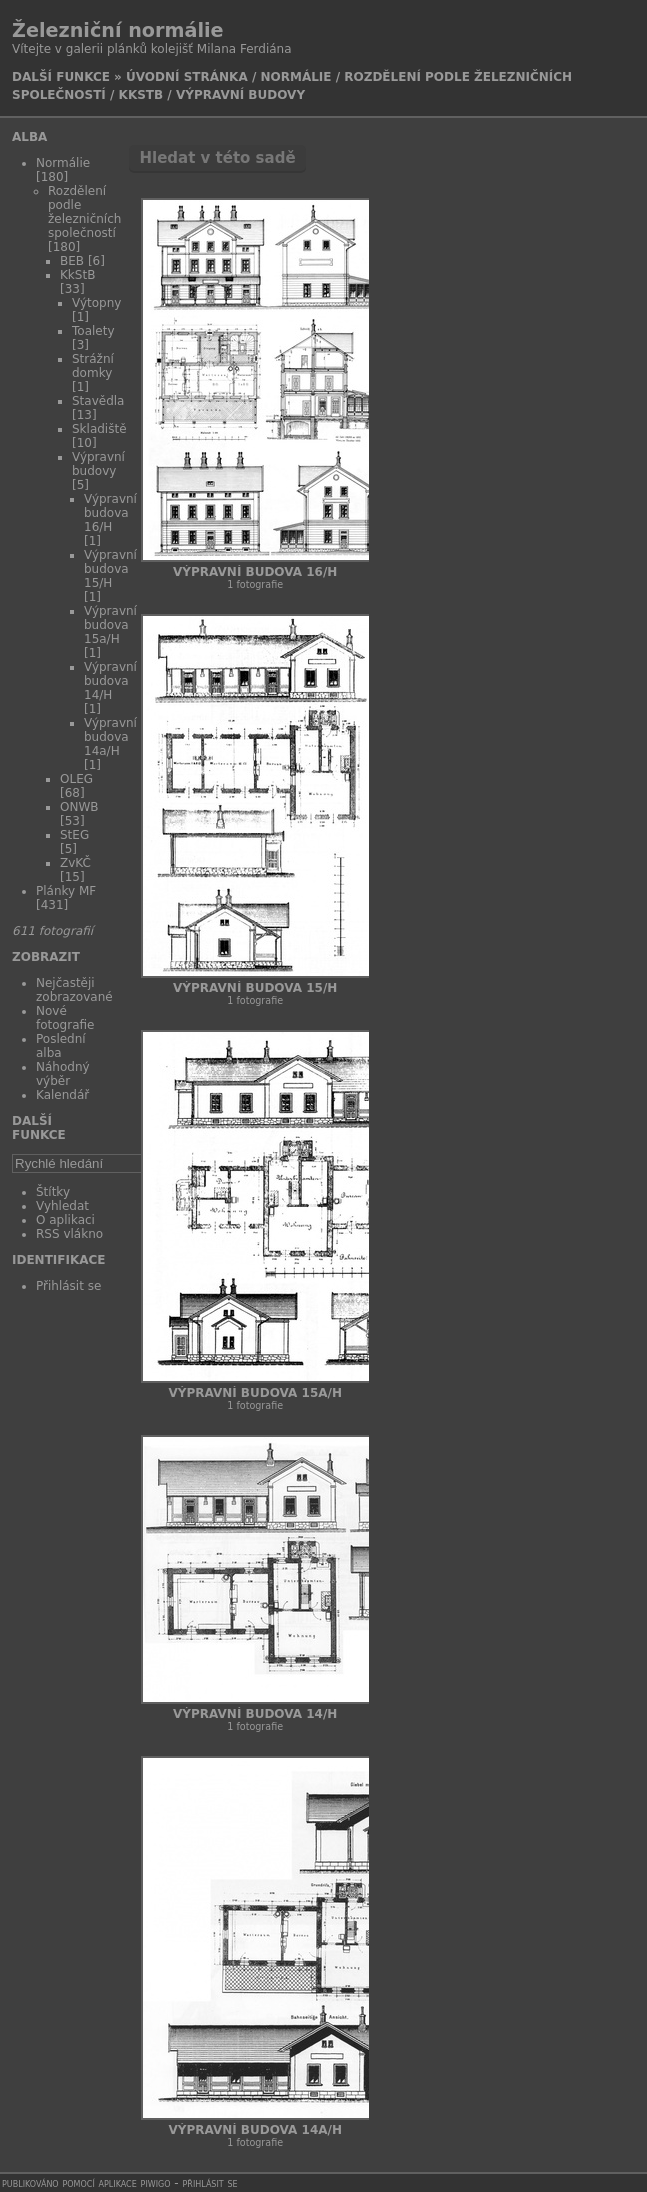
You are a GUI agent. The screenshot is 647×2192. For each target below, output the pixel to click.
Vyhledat (62, 1206)
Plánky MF (66, 891)
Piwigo (156, 2183)
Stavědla (98, 401)
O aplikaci (65, 1220)
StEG (74, 835)
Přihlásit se (68, 1286)
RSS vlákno (69, 1234)
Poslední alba (61, 1046)
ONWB (79, 807)
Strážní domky (93, 366)
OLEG (76, 779)
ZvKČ (75, 863)
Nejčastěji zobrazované (74, 990)
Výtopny (96, 303)
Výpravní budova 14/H (110, 681)
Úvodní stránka (187, 77)
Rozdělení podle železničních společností (84, 212)
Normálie (295, 77)
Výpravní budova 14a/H (110, 737)
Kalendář (62, 1095)
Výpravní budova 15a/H (110, 625)
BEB (72, 261)
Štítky (53, 1192)
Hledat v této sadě (217, 158)
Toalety (93, 331)
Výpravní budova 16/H (110, 513)
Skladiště (99, 429)
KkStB (141, 95)
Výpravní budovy (240, 95)
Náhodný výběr (63, 1074)
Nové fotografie (65, 1018)
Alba (29, 137)
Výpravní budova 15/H (110, 569)
